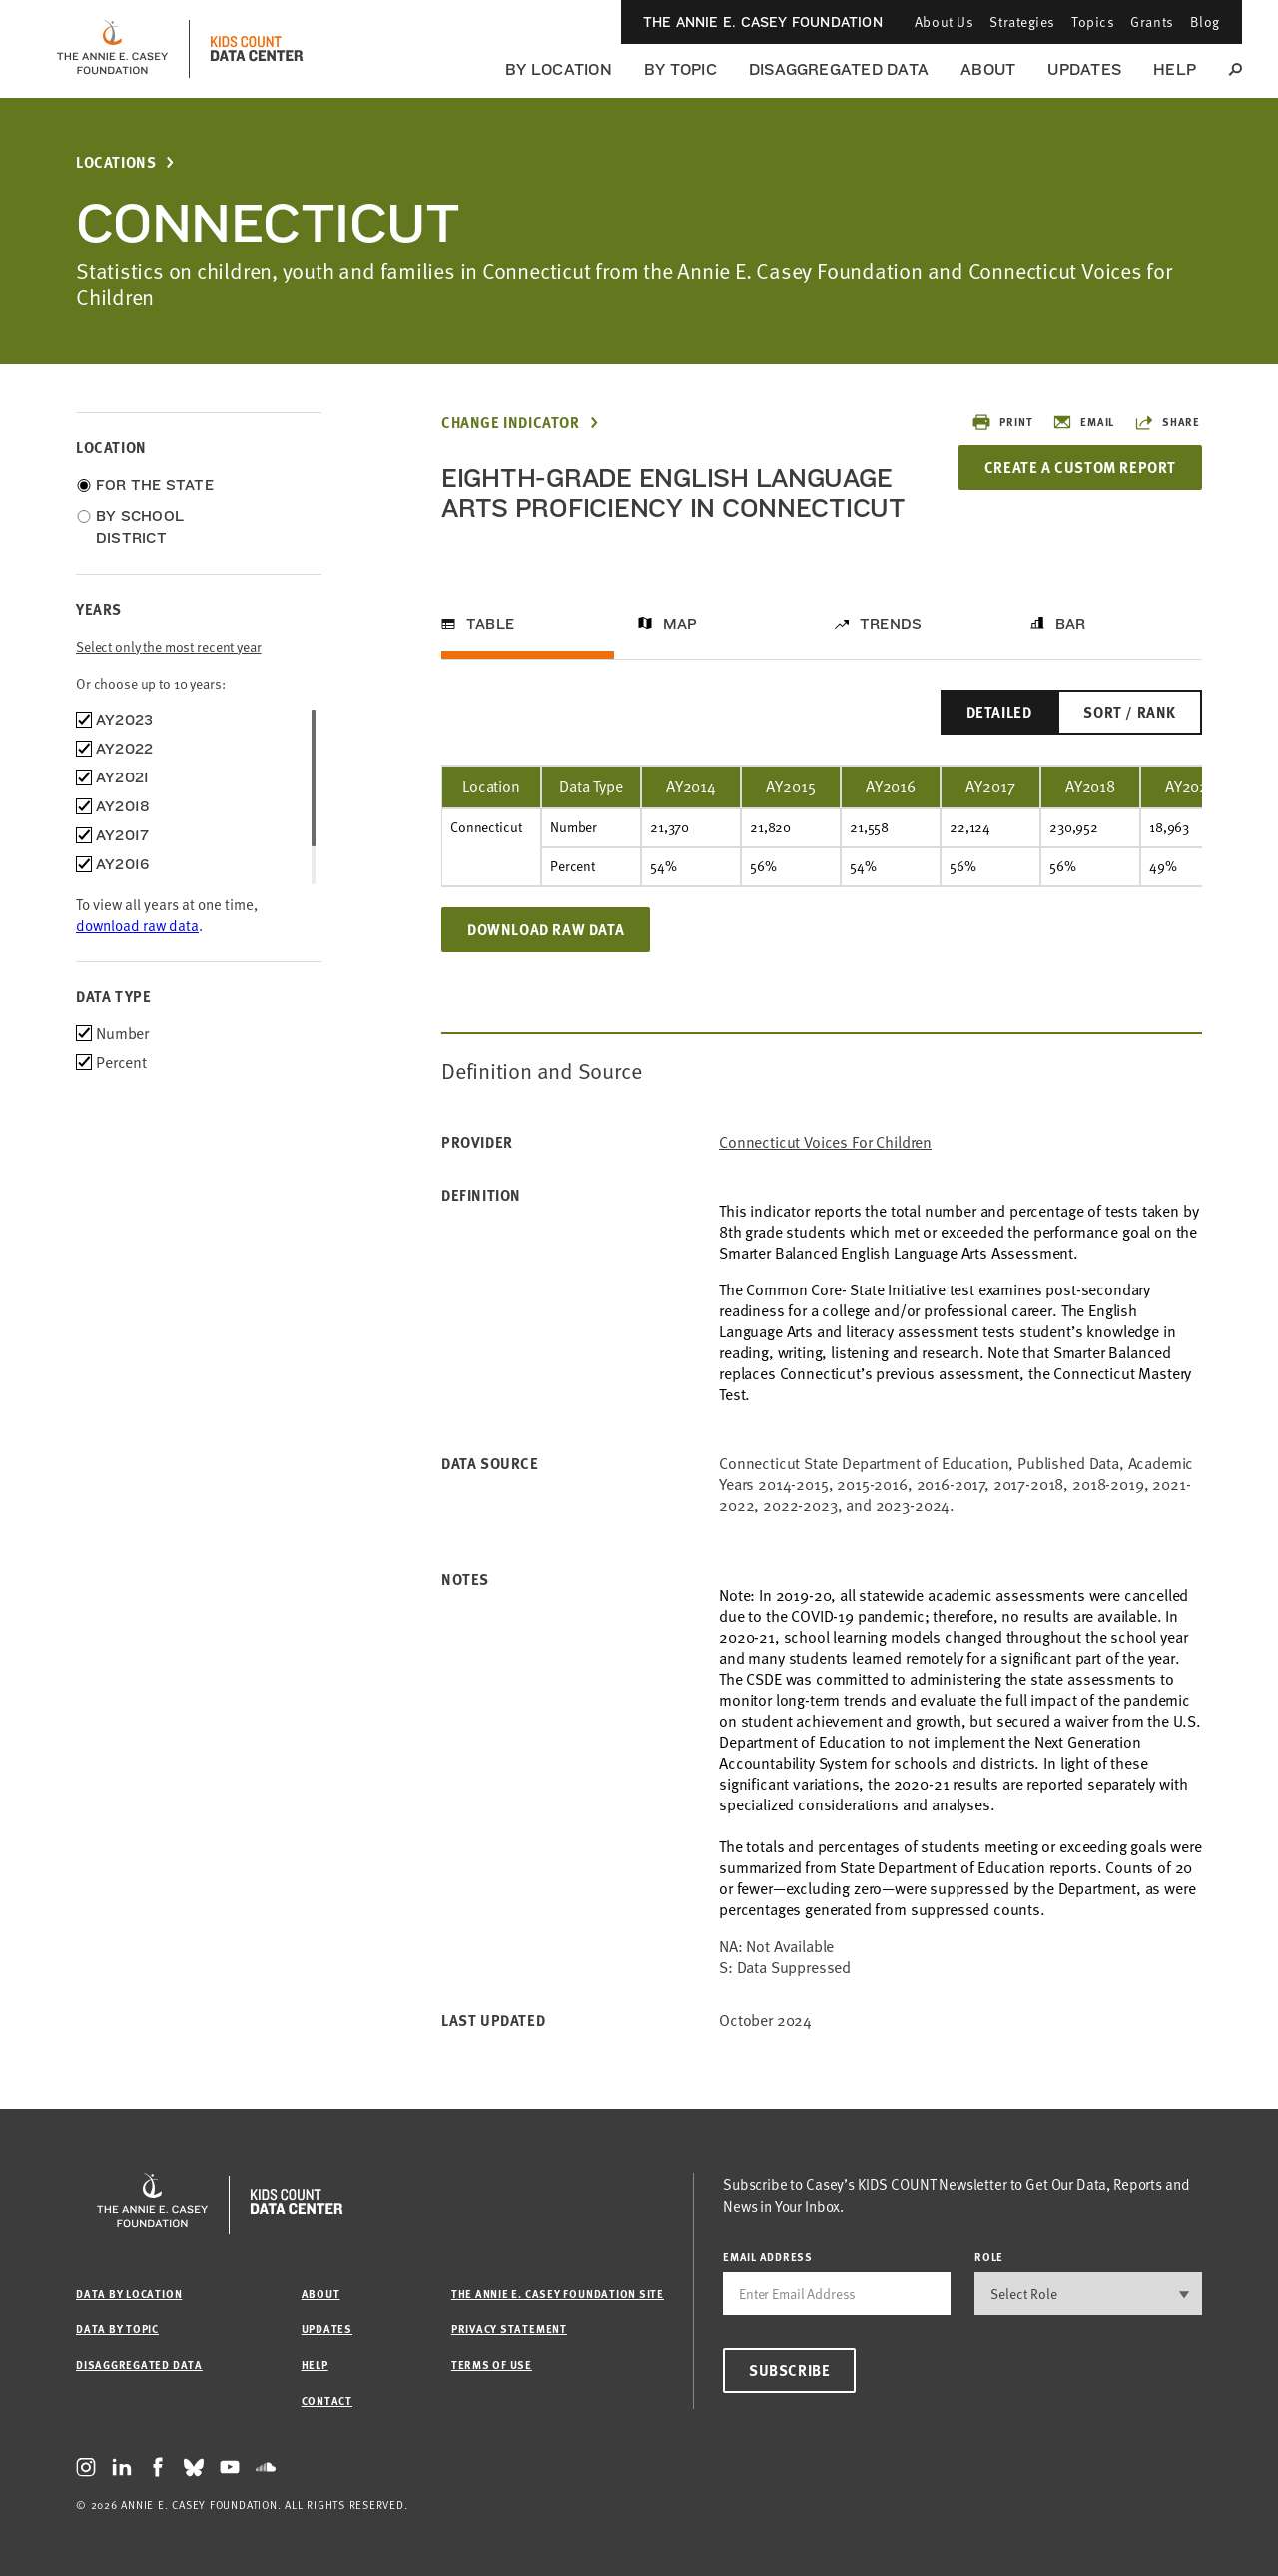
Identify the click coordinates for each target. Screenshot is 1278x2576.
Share (1167, 422)
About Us (944, 21)
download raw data (137, 925)
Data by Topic (117, 2328)
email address (768, 2256)
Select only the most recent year (169, 646)
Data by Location (129, 2293)
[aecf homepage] (112, 49)
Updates (1084, 69)
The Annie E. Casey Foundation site (557, 2293)
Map (680, 624)
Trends (891, 624)
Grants (1151, 21)
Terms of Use (491, 2364)
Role (988, 2256)
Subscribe (789, 2370)
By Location (558, 69)
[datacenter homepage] (256, 49)
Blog (1205, 21)
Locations (116, 162)
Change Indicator (510, 422)
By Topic (680, 69)
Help (1174, 69)
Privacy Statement (509, 2328)
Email (1083, 422)
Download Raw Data (545, 929)
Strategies (1022, 21)
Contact (327, 2400)
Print (1001, 422)
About (987, 69)
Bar (1070, 624)
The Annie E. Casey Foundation (763, 22)
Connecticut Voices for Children (825, 1142)
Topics (1092, 21)
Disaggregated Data (839, 69)
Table (490, 624)
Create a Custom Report (1080, 467)
